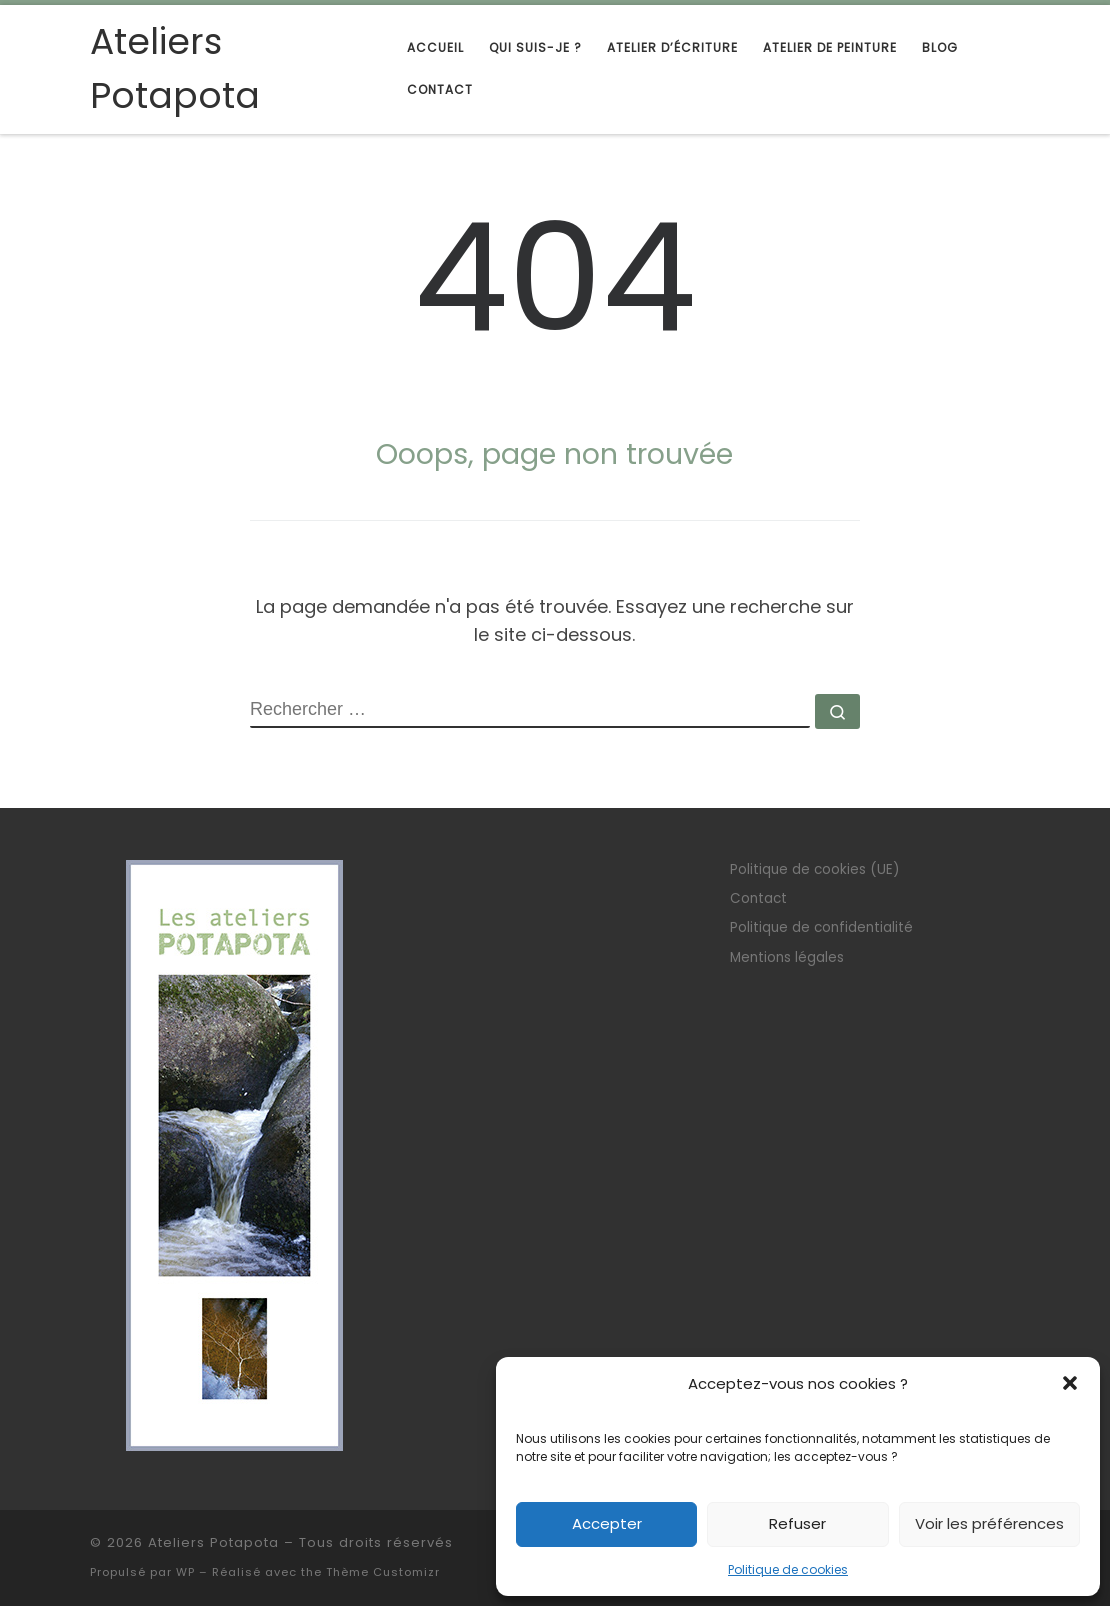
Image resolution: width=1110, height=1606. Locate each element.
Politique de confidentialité (821, 927)
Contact (758, 898)
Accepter (607, 1523)
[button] (1070, 1383)
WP (185, 1572)
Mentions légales (787, 957)
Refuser (797, 1523)
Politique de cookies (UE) (814, 869)
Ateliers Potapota (213, 1542)
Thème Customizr (383, 1572)
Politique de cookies (788, 1569)
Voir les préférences (989, 1523)
